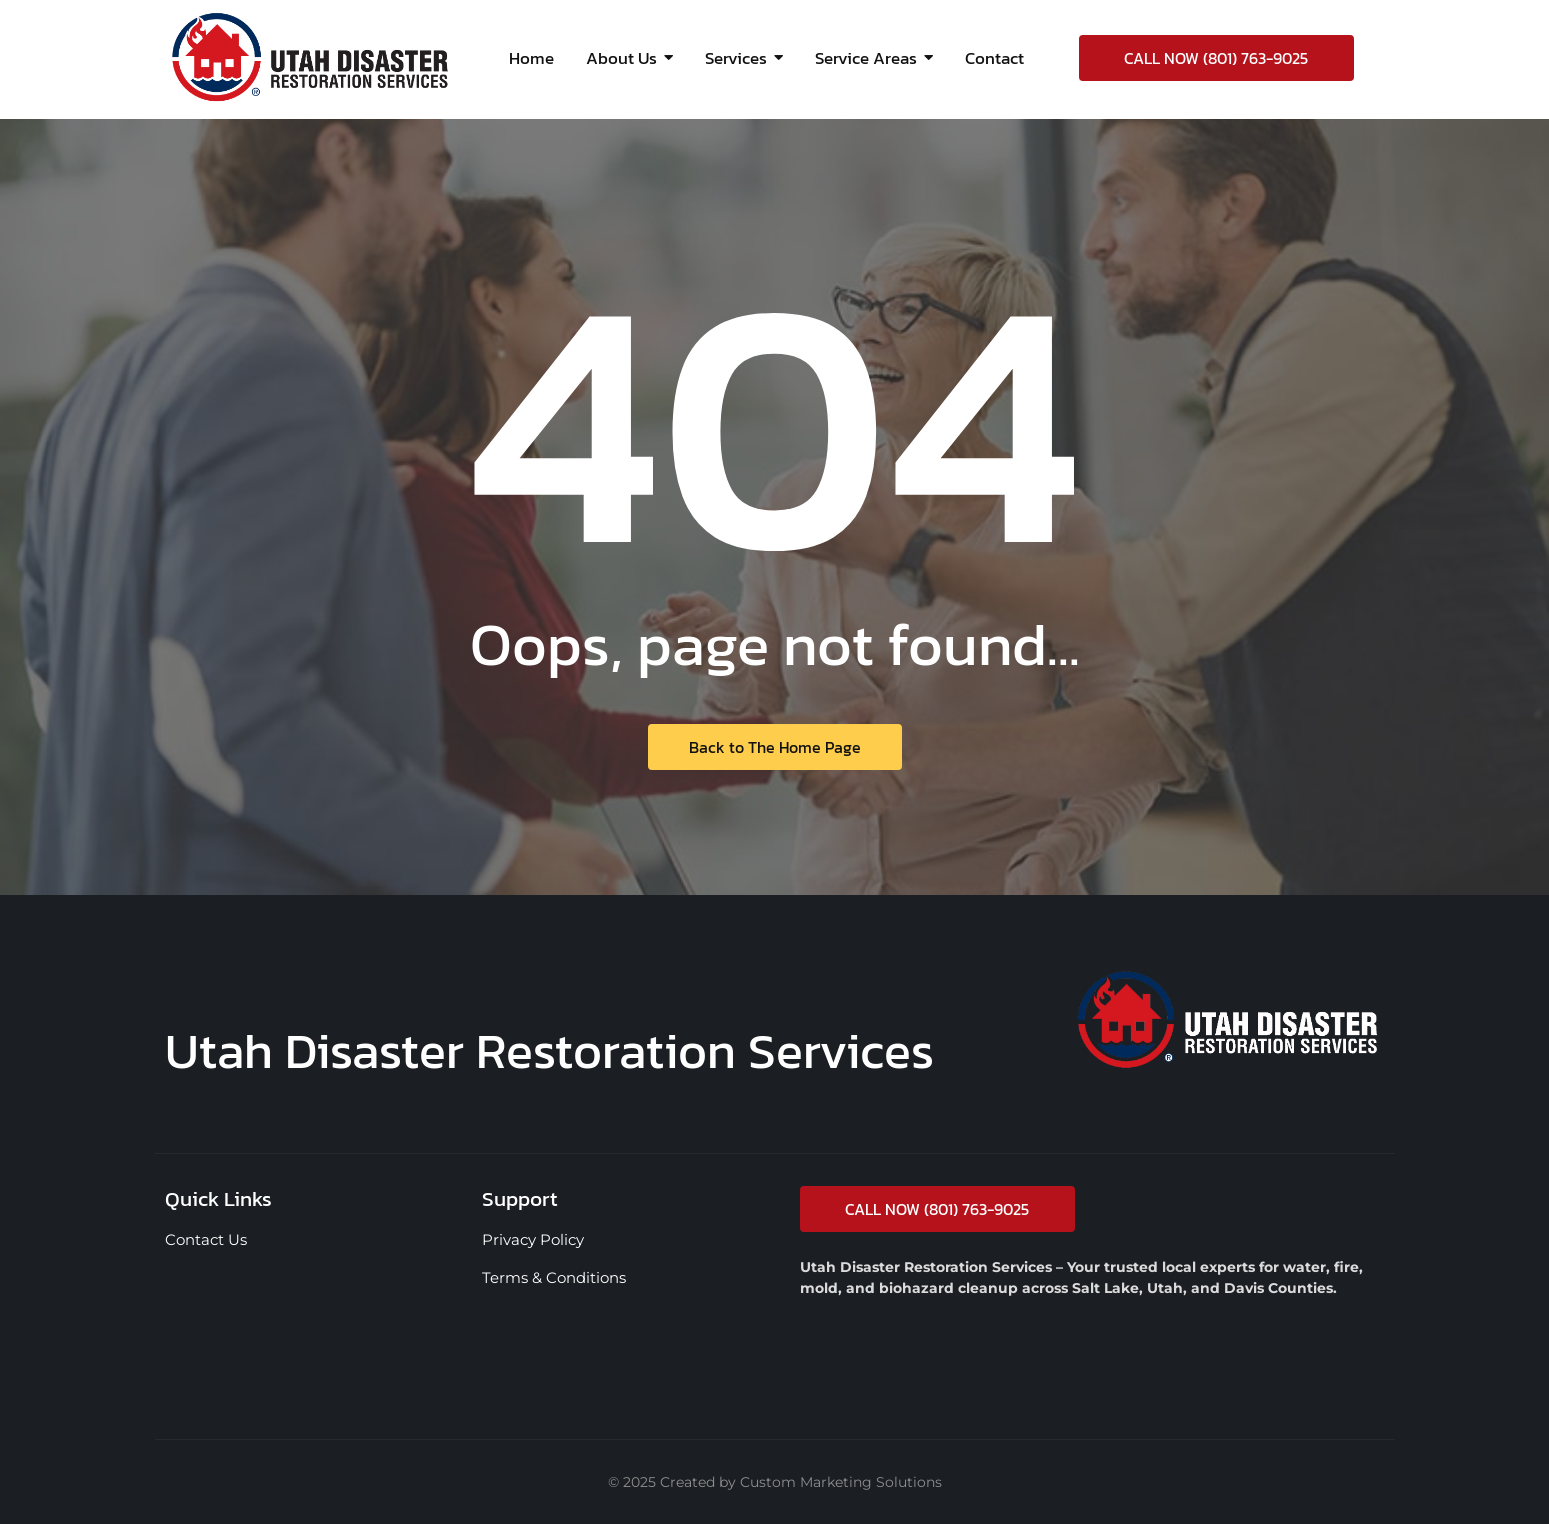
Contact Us (206, 1239)
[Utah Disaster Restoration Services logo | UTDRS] (310, 57)
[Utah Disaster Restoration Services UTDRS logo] (1227, 1019)
